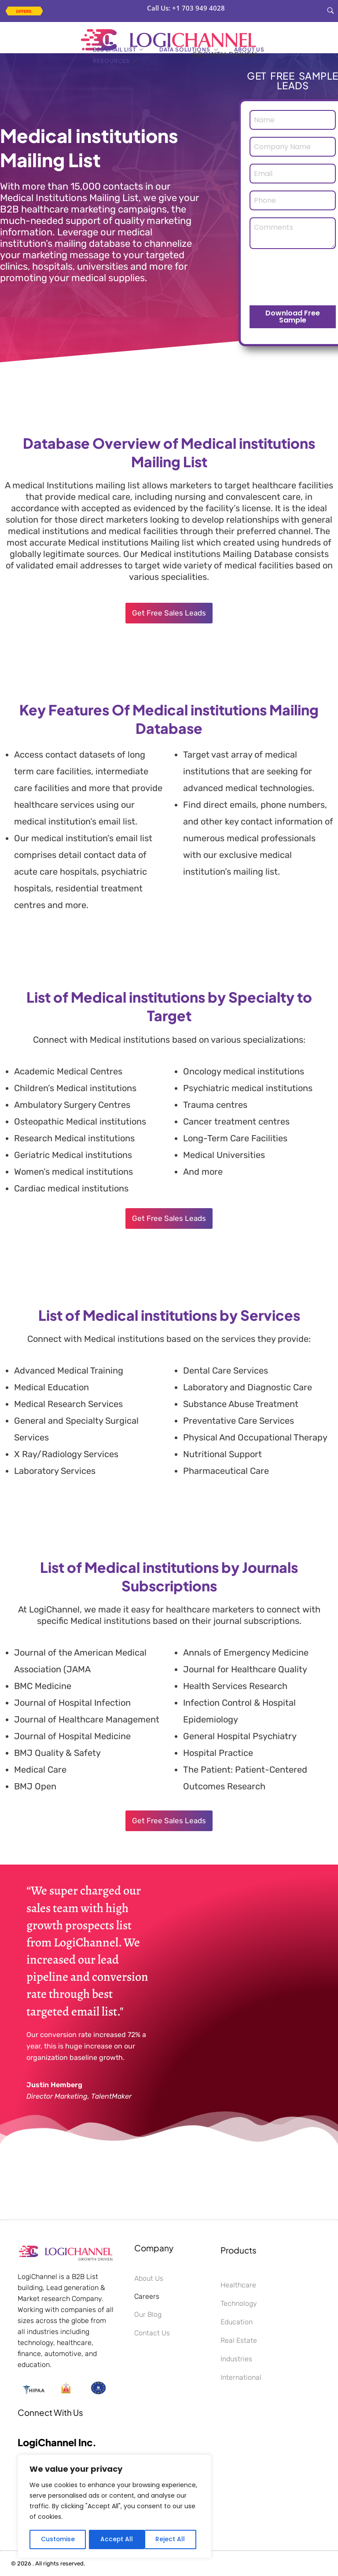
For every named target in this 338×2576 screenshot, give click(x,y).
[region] (114, 2506)
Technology (238, 2303)
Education (236, 2322)
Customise (57, 2539)
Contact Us (152, 2333)
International (240, 2377)
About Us (148, 2278)
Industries (236, 2359)
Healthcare (238, 2285)
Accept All (171, 2539)
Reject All (115, 2539)
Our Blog (148, 2314)
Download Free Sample (292, 316)
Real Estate (238, 2340)
